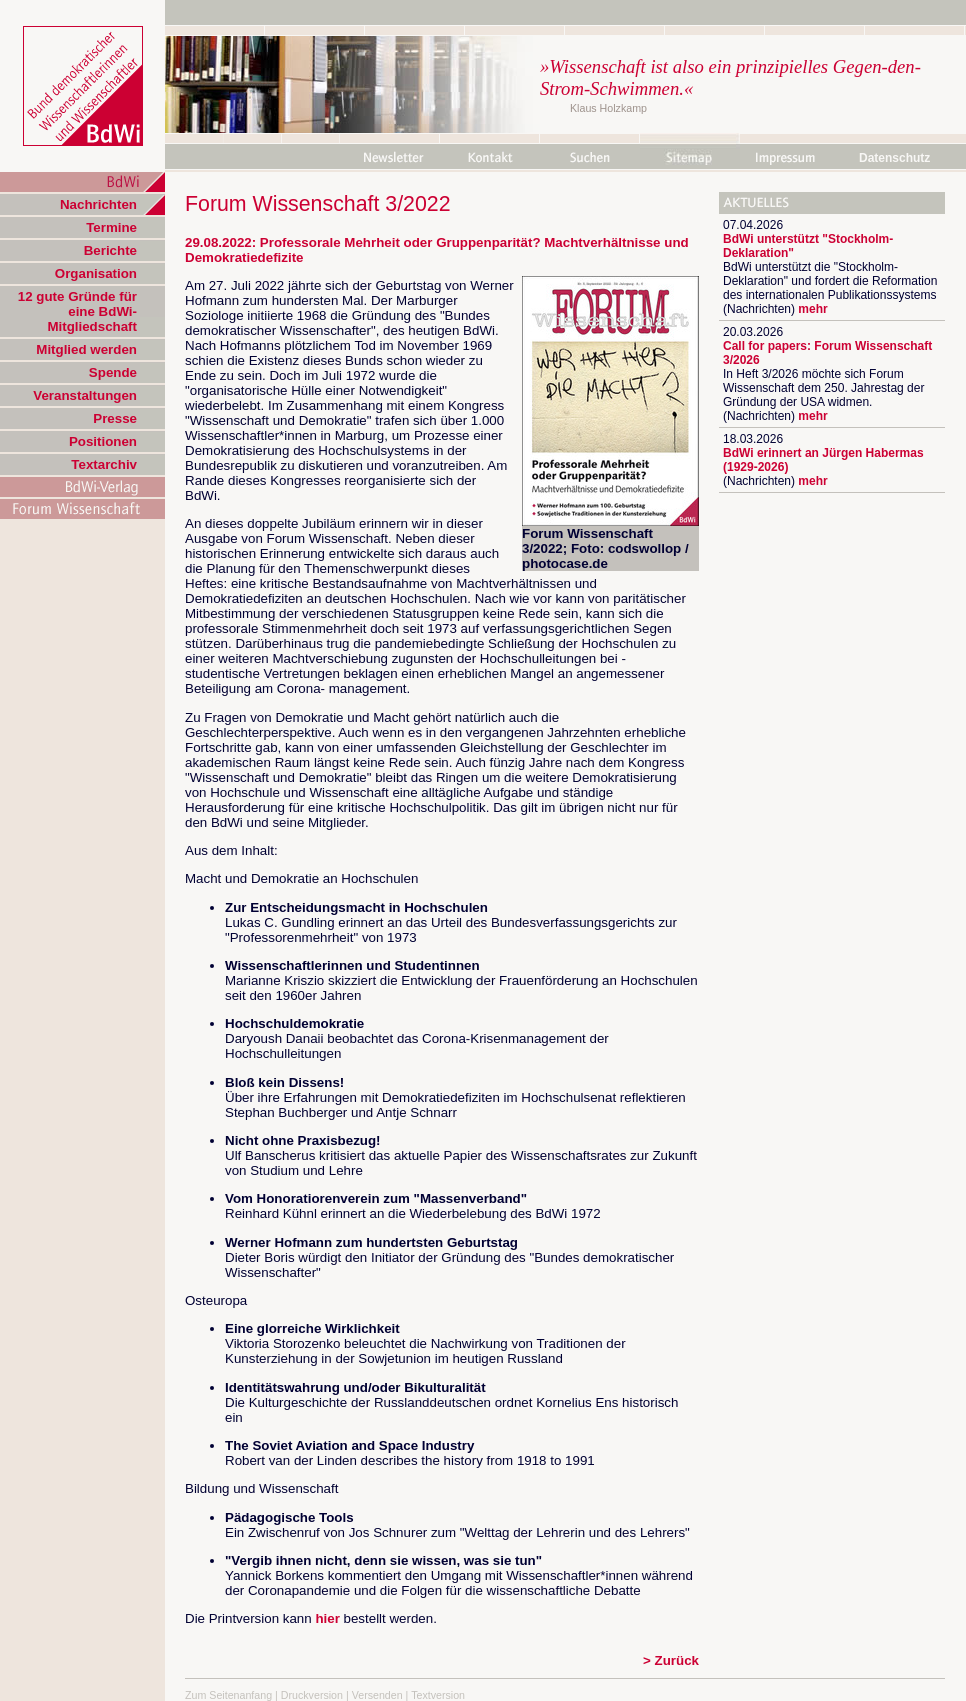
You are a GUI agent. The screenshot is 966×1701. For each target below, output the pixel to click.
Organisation (96, 273)
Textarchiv (104, 464)
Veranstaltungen (85, 395)
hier (327, 1618)
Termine (111, 227)
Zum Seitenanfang (228, 1695)
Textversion (438, 1695)
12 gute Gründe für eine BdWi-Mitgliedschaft (77, 311)
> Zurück (671, 1660)
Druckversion (312, 1695)
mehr (812, 309)
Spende (113, 372)
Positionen (103, 441)
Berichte (110, 250)
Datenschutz (894, 158)
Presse (115, 418)
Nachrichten (98, 204)
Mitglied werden (86, 349)
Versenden (377, 1695)
